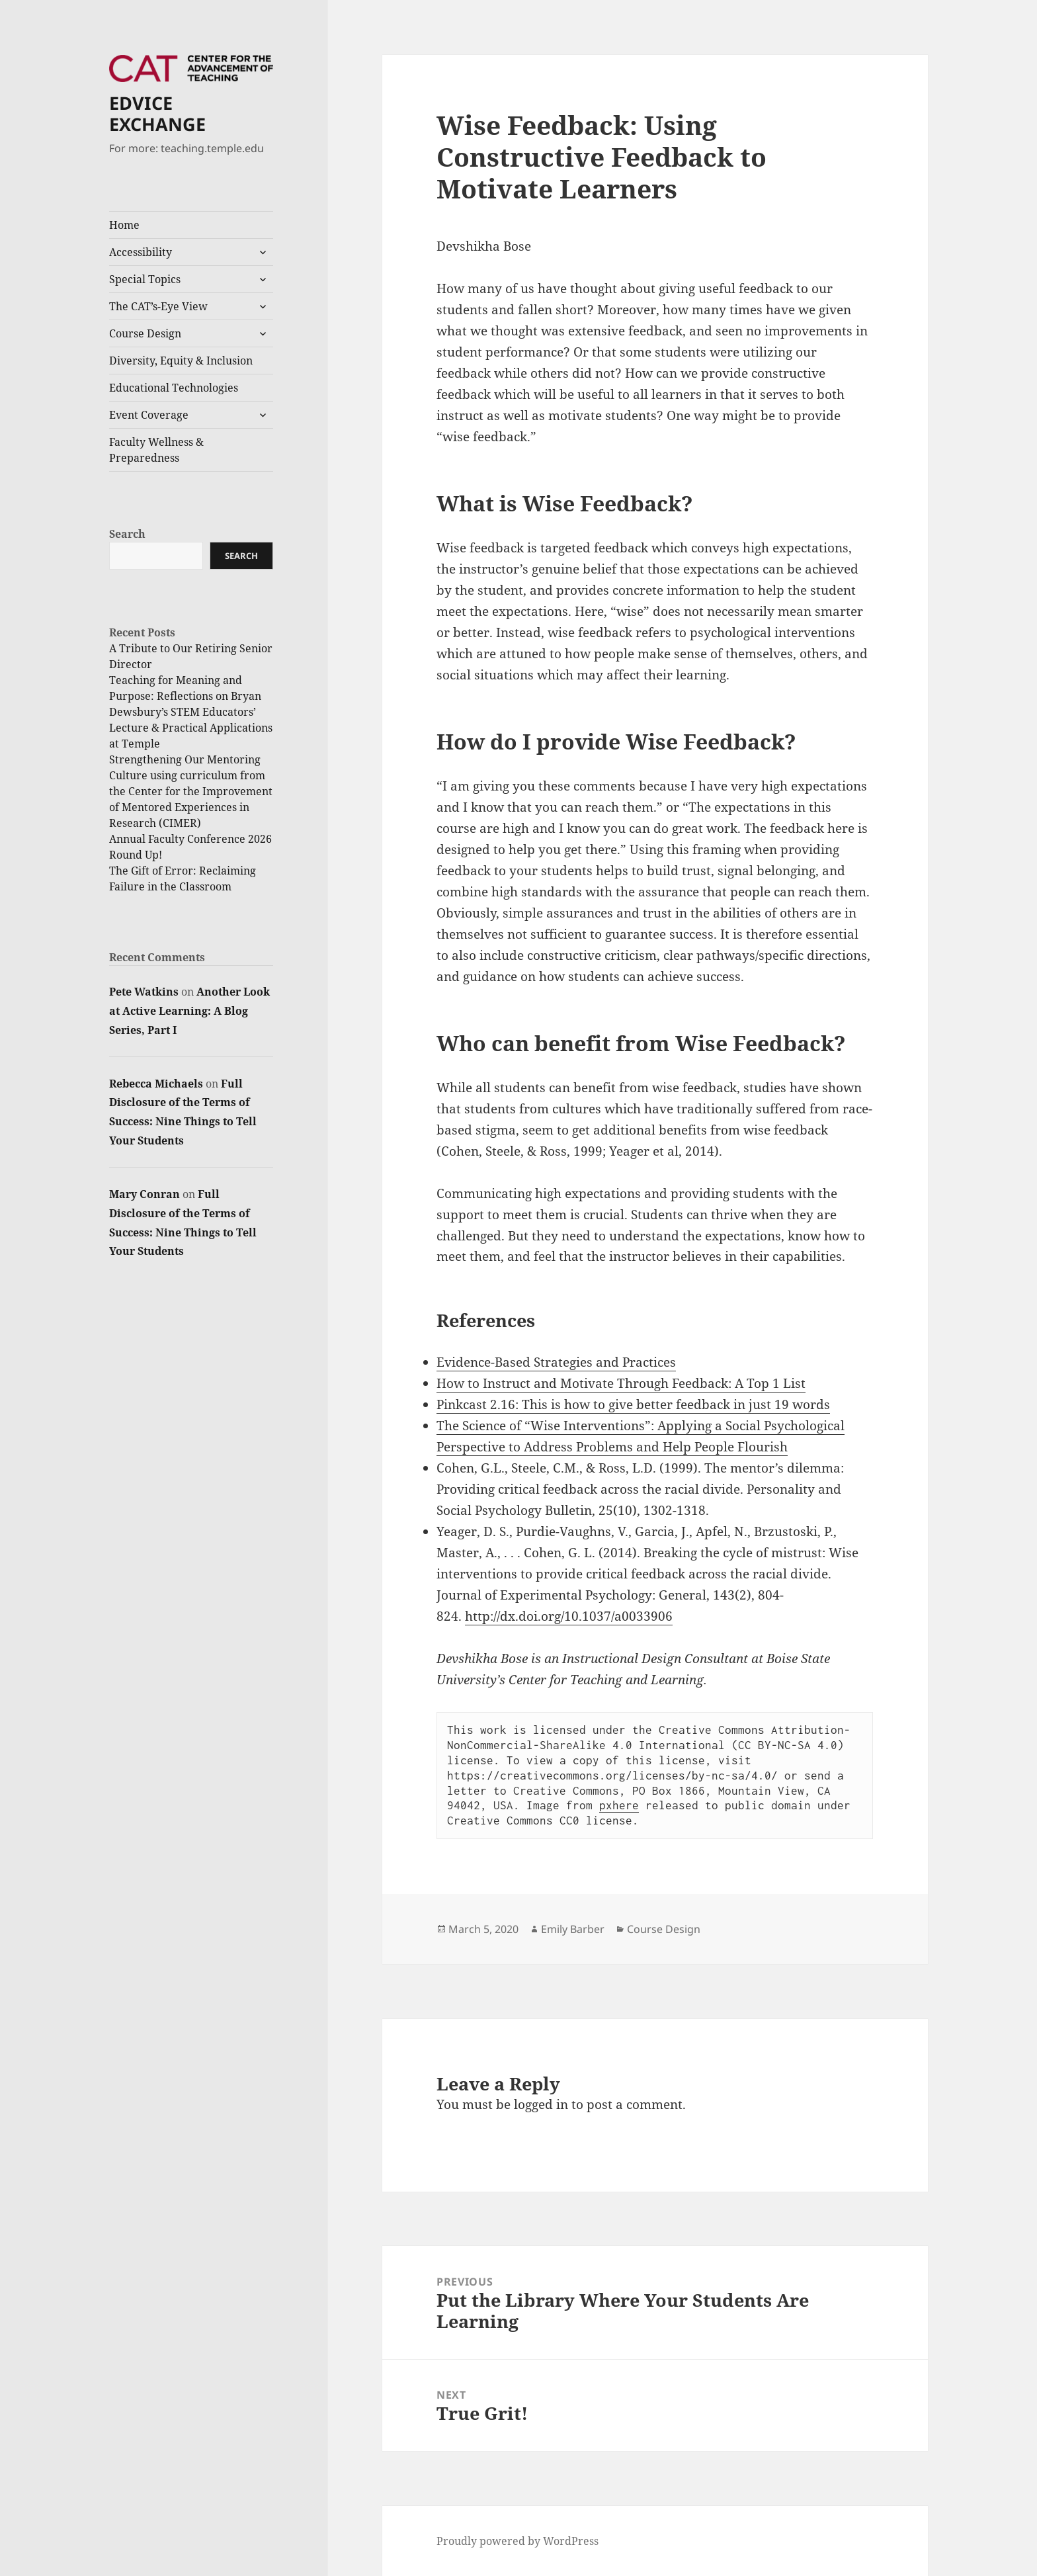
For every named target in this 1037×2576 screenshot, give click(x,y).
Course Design (145, 333)
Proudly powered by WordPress (517, 2541)
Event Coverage (148, 415)
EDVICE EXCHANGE (157, 113)
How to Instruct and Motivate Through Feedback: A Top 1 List (621, 1383)
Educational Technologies (173, 387)
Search (127, 534)
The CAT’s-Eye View (158, 306)
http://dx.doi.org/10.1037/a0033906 (569, 1616)
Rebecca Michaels (156, 1083)
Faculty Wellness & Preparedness (156, 450)
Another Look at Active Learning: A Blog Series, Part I (189, 1010)
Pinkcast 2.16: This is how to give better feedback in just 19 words (633, 1404)
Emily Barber (572, 1929)
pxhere (619, 1805)
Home (124, 225)
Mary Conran (144, 1194)
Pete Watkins (144, 991)
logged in (541, 2104)
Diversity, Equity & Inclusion (181, 360)
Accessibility (140, 252)
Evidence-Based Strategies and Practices (556, 1362)
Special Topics (145, 279)
